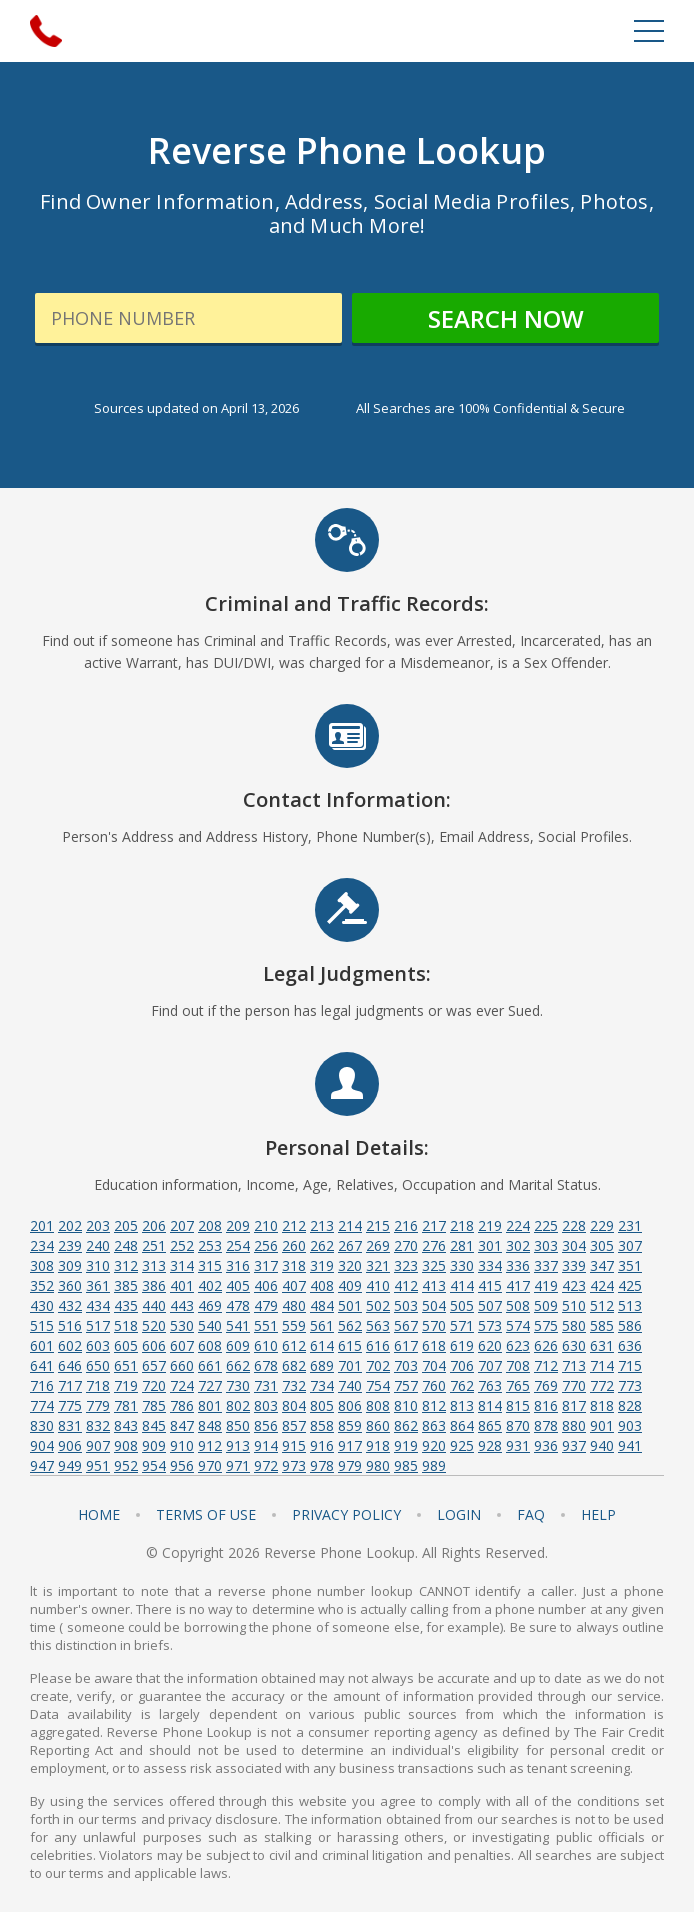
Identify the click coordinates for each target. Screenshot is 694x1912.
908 (126, 1445)
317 (266, 1265)
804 (294, 1405)
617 (406, 1345)
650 (98, 1365)
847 (182, 1425)
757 (406, 1385)
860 (378, 1425)
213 (322, 1225)
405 (238, 1285)
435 (126, 1305)
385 (126, 1285)
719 (126, 1385)
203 (98, 1225)
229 (602, 1225)
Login (459, 1515)
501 (350, 1305)
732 (294, 1385)
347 (602, 1265)
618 (434, 1345)
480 (294, 1305)
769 (546, 1385)
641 (42, 1365)
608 (210, 1345)
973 (294, 1465)
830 (42, 1425)
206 (154, 1225)
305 (602, 1245)
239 (70, 1245)
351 (630, 1265)
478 (238, 1305)
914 (266, 1445)
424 (602, 1285)
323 (406, 1265)
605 (126, 1345)
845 (154, 1425)
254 (238, 1245)
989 (434, 1465)
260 (294, 1245)
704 (434, 1365)
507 (490, 1305)
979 (350, 1465)
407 (294, 1285)
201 (42, 1225)
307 (630, 1245)
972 (266, 1465)
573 (490, 1325)
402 (210, 1285)
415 (490, 1285)
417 (518, 1285)
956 (182, 1465)
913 (238, 1445)
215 (378, 1225)
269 (378, 1245)
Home (99, 1515)
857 (294, 1425)
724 (182, 1385)
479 (266, 1305)
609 (238, 1345)
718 (98, 1385)
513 (630, 1305)
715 (630, 1365)
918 (378, 1445)
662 (238, 1365)
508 (518, 1305)
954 (154, 1465)
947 (42, 1465)
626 (546, 1345)
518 (126, 1325)
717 (70, 1385)
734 (322, 1385)
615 (350, 1345)
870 (518, 1425)
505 (462, 1305)
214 (350, 1225)
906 (70, 1445)
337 (546, 1265)
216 (406, 1225)
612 (294, 1345)
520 (154, 1325)
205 (126, 1225)
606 (154, 1345)
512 (602, 1305)
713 (574, 1365)
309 (70, 1265)
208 (210, 1225)
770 (574, 1385)
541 (238, 1325)
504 (434, 1305)
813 (462, 1405)
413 (434, 1285)
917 (350, 1445)
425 (630, 1285)
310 (98, 1265)
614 (322, 1345)
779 (98, 1405)
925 (462, 1445)
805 (322, 1405)
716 (42, 1385)
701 (350, 1365)
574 (518, 1325)
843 (126, 1425)
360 (70, 1285)
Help (598, 1515)
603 (98, 1345)
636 (630, 1345)
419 (546, 1285)
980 (378, 1465)
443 (182, 1305)
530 (182, 1325)
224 (518, 1225)
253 (210, 1245)
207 (182, 1225)
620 (490, 1345)
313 (154, 1265)
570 (434, 1325)
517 (98, 1325)
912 (210, 1445)
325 (434, 1265)
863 (434, 1425)
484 (322, 1305)
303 (546, 1245)
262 (322, 1245)
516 (70, 1325)
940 (602, 1445)
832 (98, 1425)
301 (490, 1245)
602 (70, 1345)
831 (70, 1425)
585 (602, 1325)
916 (322, 1445)
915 (294, 1445)
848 (210, 1425)
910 (182, 1445)
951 (98, 1465)
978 (322, 1465)
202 (70, 1225)
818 (602, 1405)
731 (266, 1385)
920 (434, 1445)
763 (490, 1385)
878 (546, 1425)
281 (462, 1245)
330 (462, 1265)
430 (42, 1305)
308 (42, 1265)
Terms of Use (206, 1515)
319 (322, 1265)
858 (322, 1425)
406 (266, 1285)
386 (154, 1285)
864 (462, 1425)
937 (574, 1445)
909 (154, 1445)
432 (70, 1305)
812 (434, 1405)
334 (490, 1265)
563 (378, 1325)
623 (518, 1345)
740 (350, 1385)
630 (574, 1345)
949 (70, 1465)
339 (574, 1265)
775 (70, 1405)
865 (490, 1425)
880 (574, 1425)
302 (518, 1245)
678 (266, 1365)
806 (350, 1405)
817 (574, 1405)
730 (238, 1385)
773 (630, 1385)
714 (602, 1365)
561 (322, 1325)
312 (126, 1265)
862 (406, 1425)
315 (210, 1265)
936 (546, 1445)
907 (98, 1445)
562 (350, 1325)
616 (378, 1345)
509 (546, 1305)
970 (210, 1465)
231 (630, 1225)
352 (42, 1285)
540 (210, 1325)
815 (518, 1405)
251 (154, 1245)
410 (378, 1285)
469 (210, 1305)
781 (126, 1405)
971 (238, 1465)
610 (266, 1345)
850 (238, 1425)
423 (574, 1285)
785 (154, 1405)
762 (462, 1385)
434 (98, 1305)
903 (630, 1425)
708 (518, 1365)
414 (462, 1285)
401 (182, 1285)
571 (462, 1325)
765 (518, 1385)
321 (378, 1265)
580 (574, 1325)
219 (490, 1225)
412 (406, 1285)
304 (574, 1245)
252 (182, 1245)
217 (434, 1225)
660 (182, 1365)
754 (378, 1385)
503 (406, 1305)
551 (266, 1325)
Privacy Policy (346, 1515)
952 (126, 1465)
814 (490, 1405)
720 (154, 1385)
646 (70, 1365)
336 (518, 1265)
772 (602, 1385)
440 (154, 1305)
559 (294, 1325)
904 (42, 1445)
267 (350, 1245)
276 (434, 1245)
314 (182, 1265)
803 (266, 1405)
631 (602, 1345)
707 (490, 1365)
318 (294, 1265)
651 (126, 1365)
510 (574, 1305)
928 (490, 1445)
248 (126, 1245)
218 (462, 1225)
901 (602, 1425)
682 (294, 1365)
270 (406, 1245)
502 (378, 1305)
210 (266, 1225)
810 (406, 1405)
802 (238, 1405)
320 (350, 1265)
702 (378, 1365)
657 (154, 1365)
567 (406, 1325)
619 (462, 1345)
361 (98, 1285)
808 (378, 1405)
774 (42, 1405)
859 (350, 1425)
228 (574, 1225)
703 (406, 1365)
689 (322, 1365)
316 (238, 1265)
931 (518, 1445)
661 (210, 1365)
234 (42, 1245)
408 (322, 1285)
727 (210, 1385)
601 (42, 1345)
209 (238, 1225)
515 (42, 1325)
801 (210, 1405)
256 (266, 1245)
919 (406, 1445)
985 (406, 1465)
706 (462, 1365)
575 (546, 1325)
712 (546, 1365)
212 (294, 1225)
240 (98, 1245)
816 (546, 1405)
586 (630, 1325)
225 (546, 1225)
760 (434, 1385)
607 (182, 1345)
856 (266, 1425)
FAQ (531, 1515)
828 (630, 1405)
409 (350, 1285)
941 (630, 1445)
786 (182, 1405)
